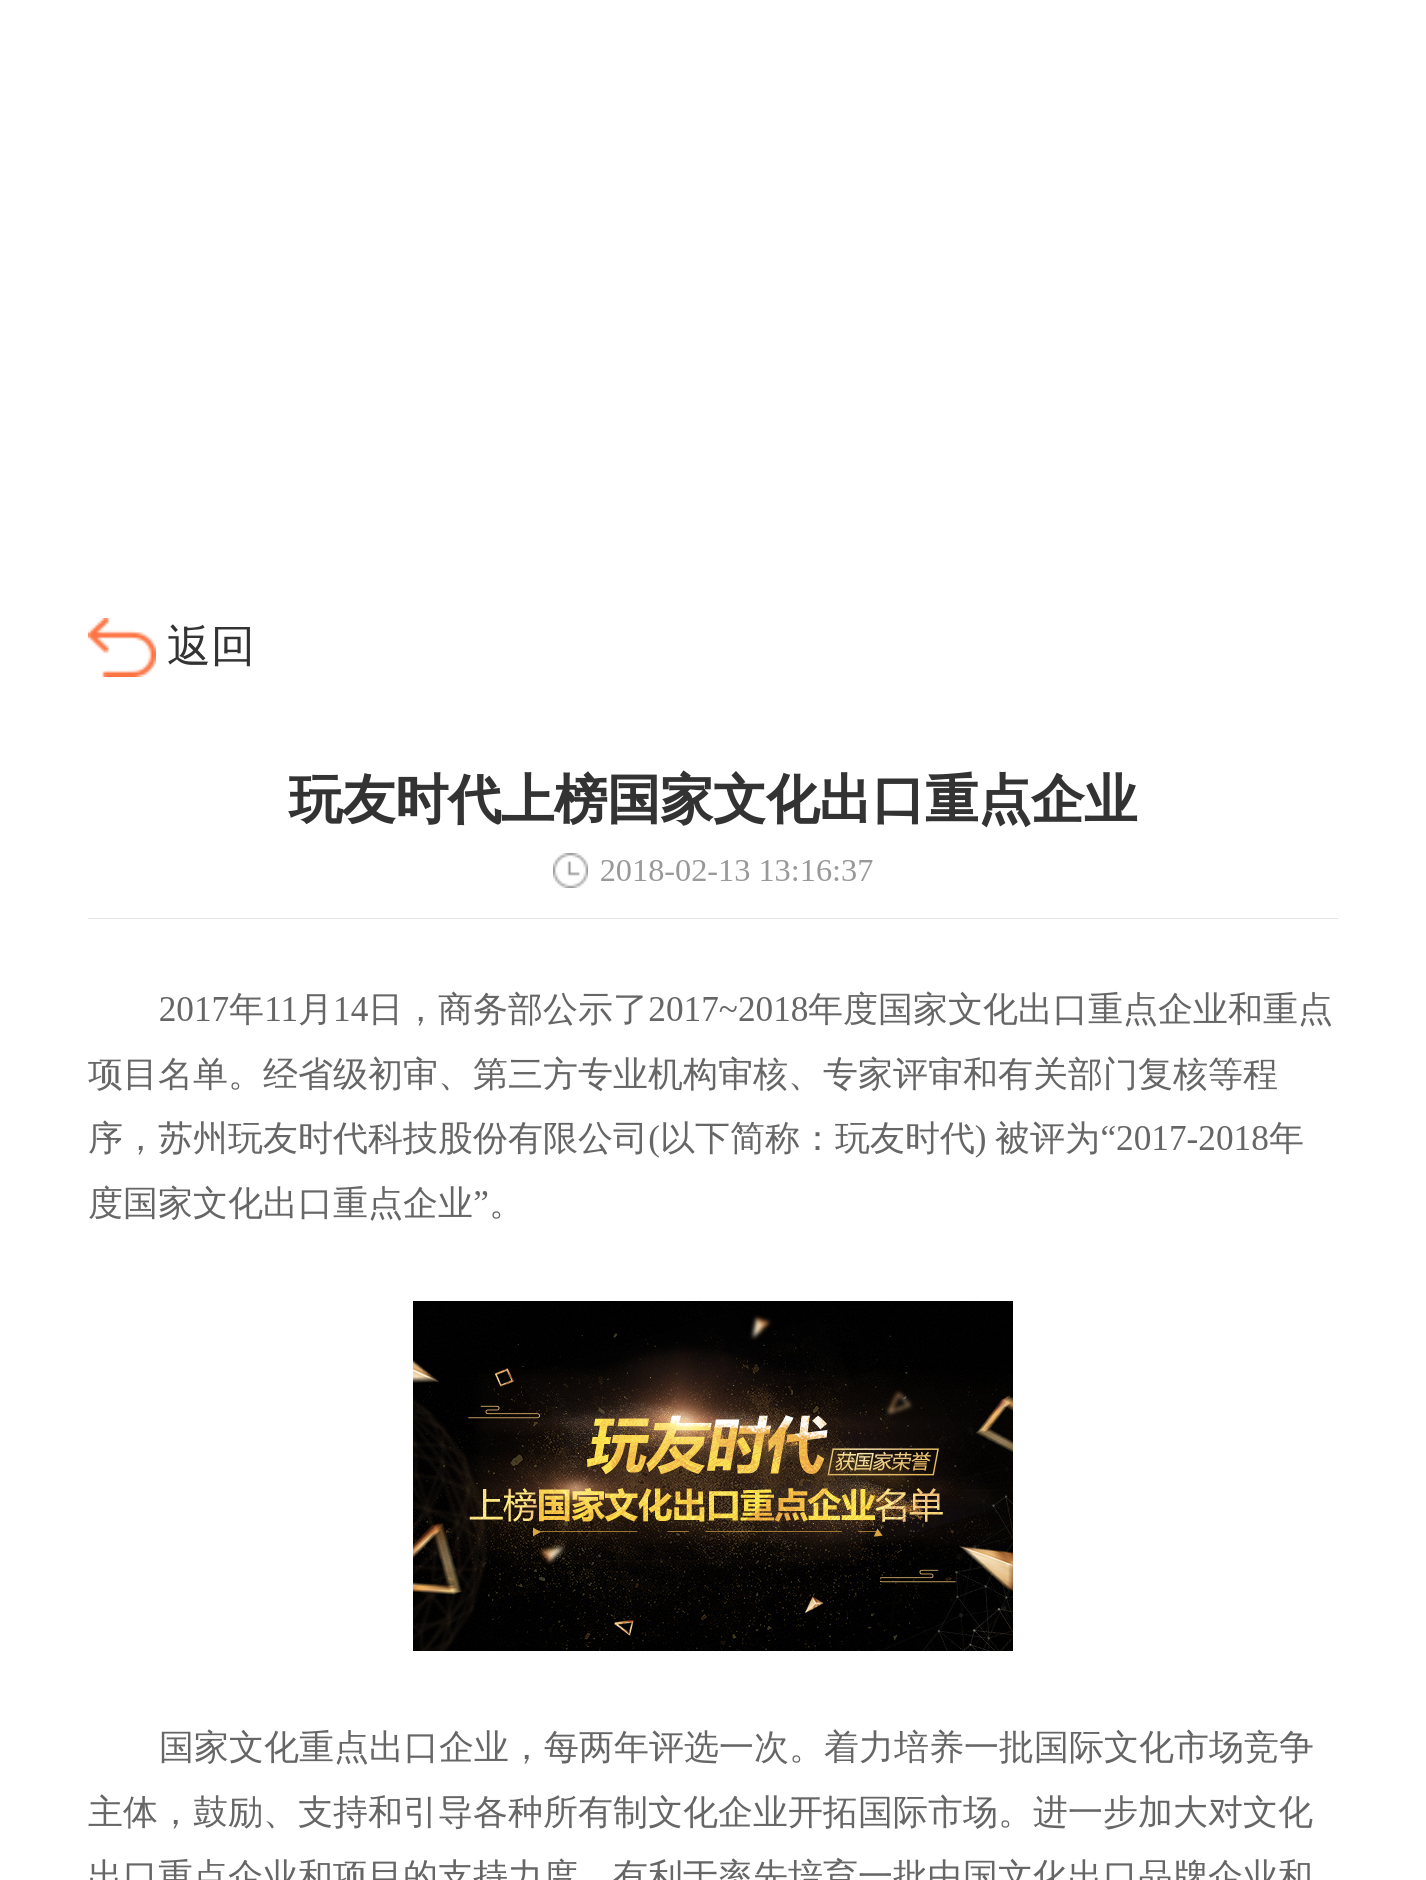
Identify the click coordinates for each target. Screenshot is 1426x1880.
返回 (211, 646)
